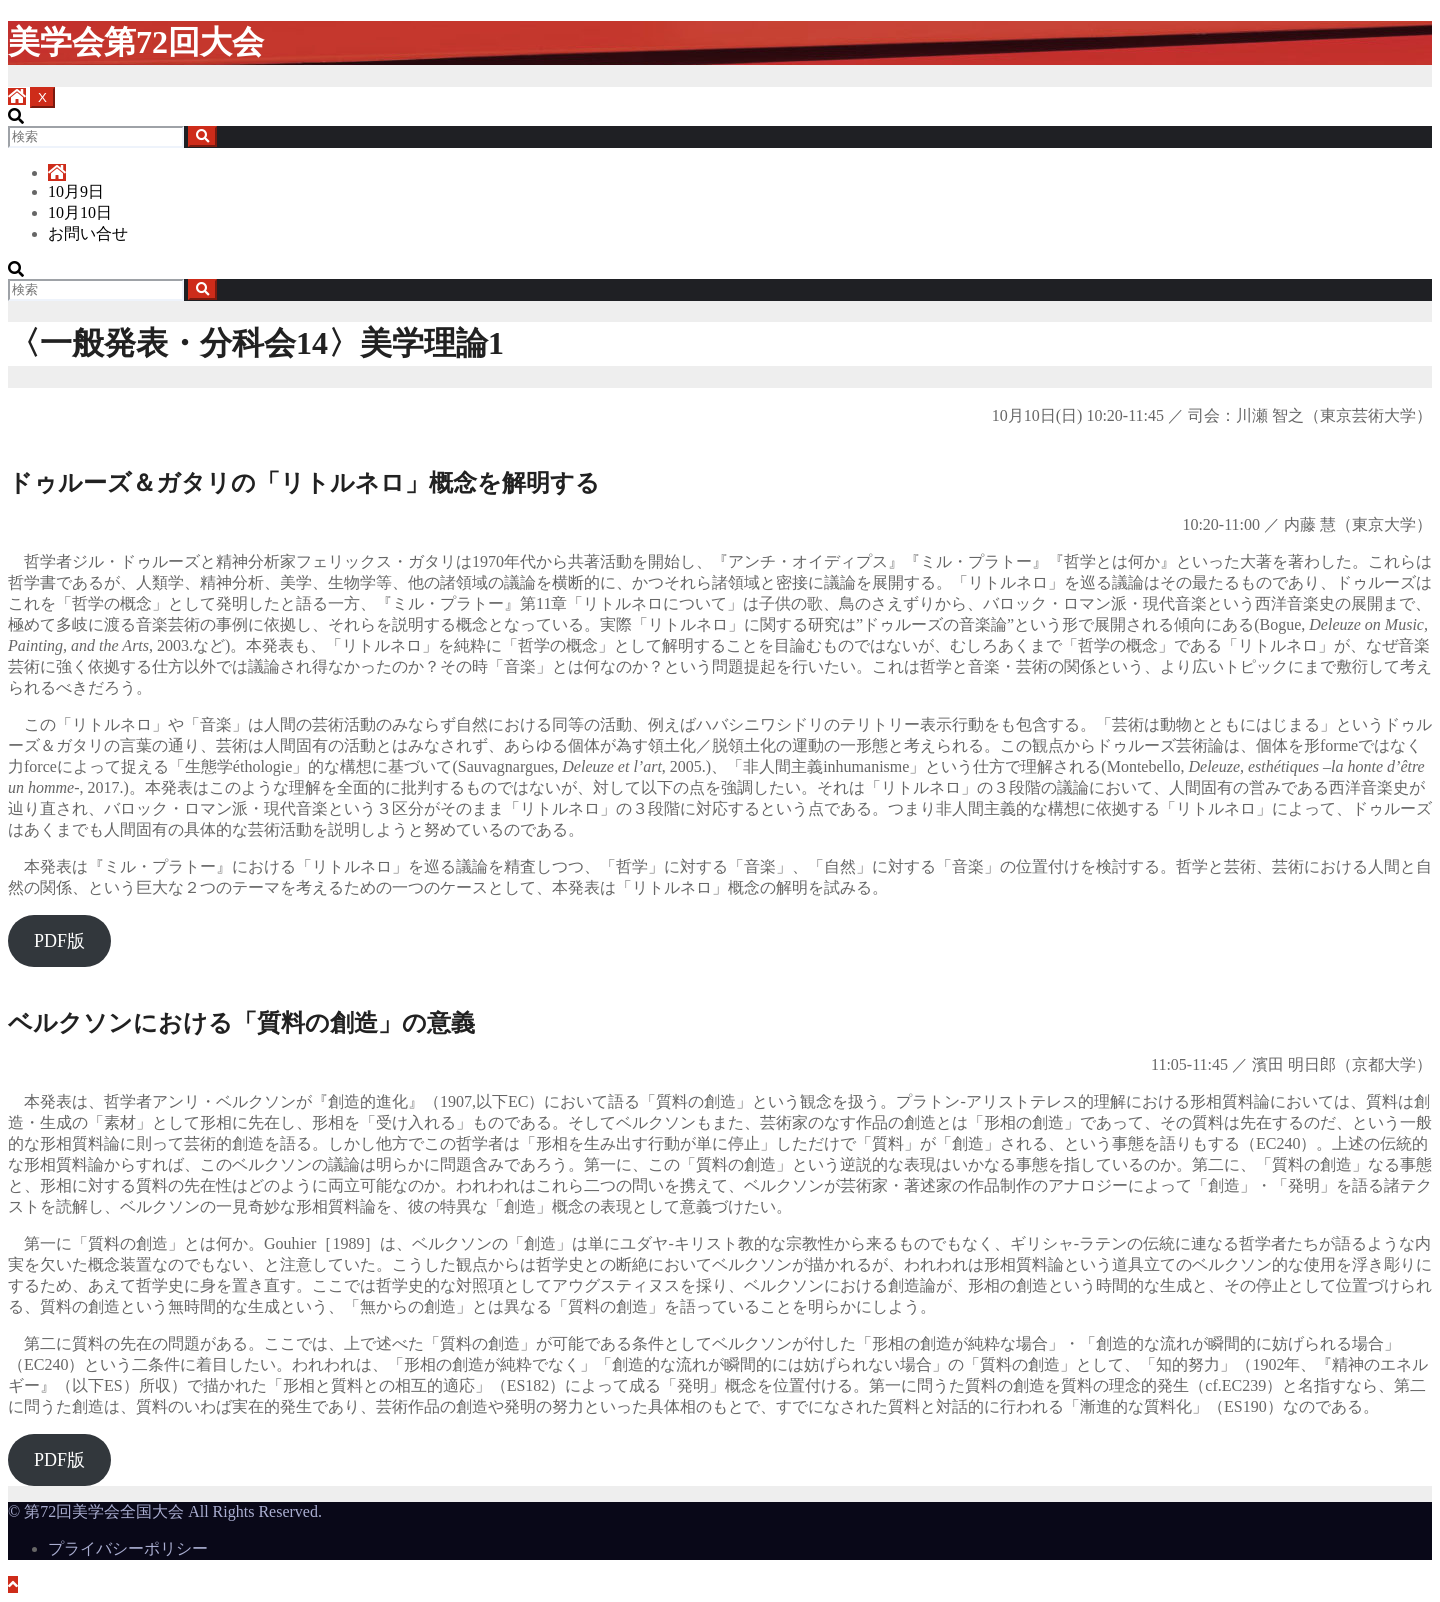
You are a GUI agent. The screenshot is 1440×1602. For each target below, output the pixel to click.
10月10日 (80, 212)
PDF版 (59, 941)
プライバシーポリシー (128, 1548)
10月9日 (76, 191)
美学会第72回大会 (136, 42)
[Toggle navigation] (42, 97)
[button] (16, 116)
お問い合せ (88, 233)
